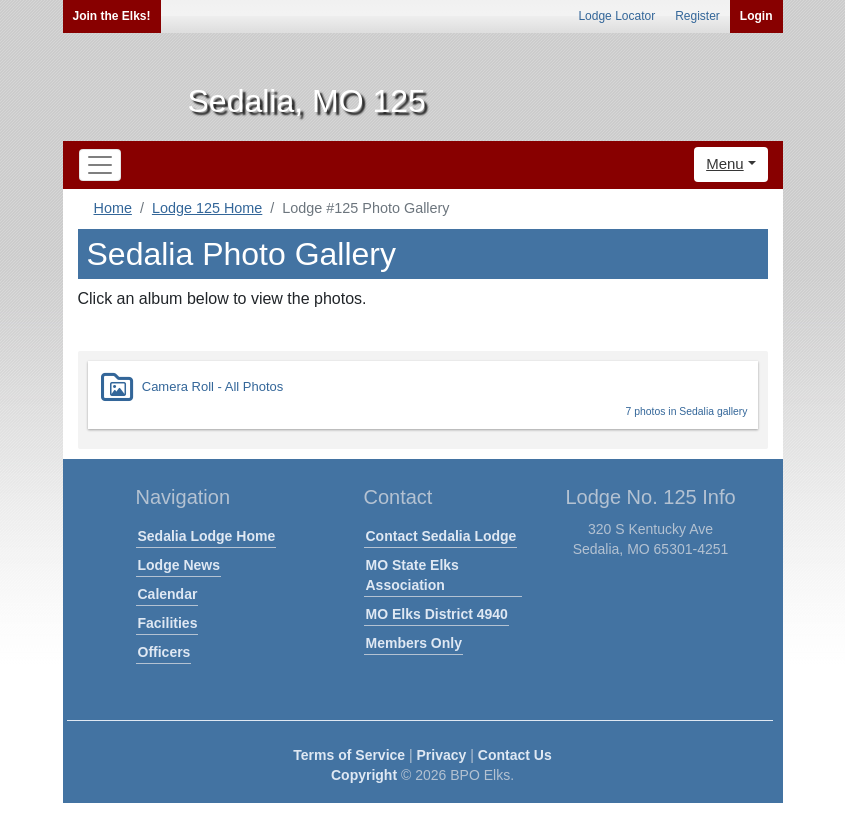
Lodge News (179, 565)
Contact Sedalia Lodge (441, 536)
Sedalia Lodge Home (207, 536)
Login (756, 16)
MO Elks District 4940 (437, 614)
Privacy (442, 755)
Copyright (364, 775)
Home (113, 208)
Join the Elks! (112, 16)
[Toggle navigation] (100, 165)
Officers (164, 652)
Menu (725, 163)
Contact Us (515, 755)
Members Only (414, 643)
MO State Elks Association (412, 575)
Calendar (168, 594)
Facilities (168, 623)
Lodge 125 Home (207, 208)
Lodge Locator (616, 16)
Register (697, 16)
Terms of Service (349, 755)
